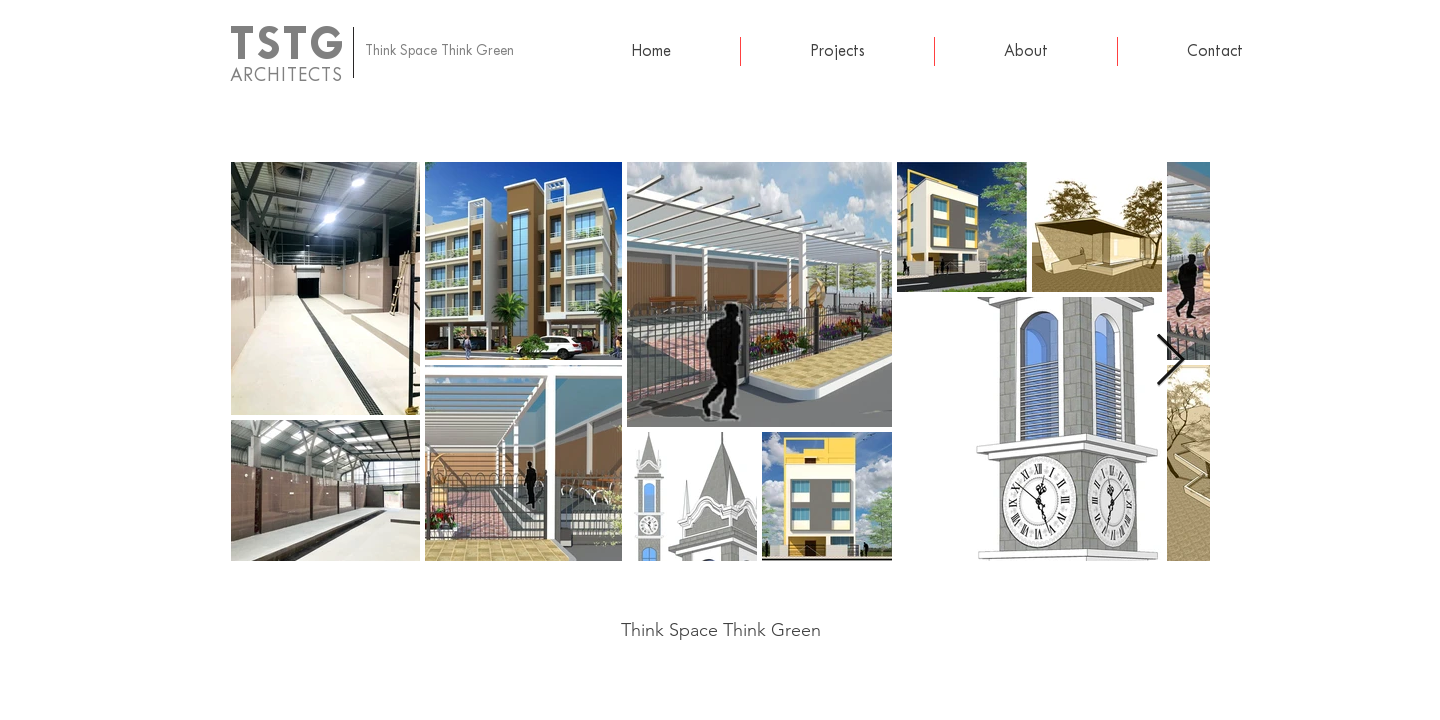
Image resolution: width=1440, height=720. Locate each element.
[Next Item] (1170, 362)
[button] (837, 51)
